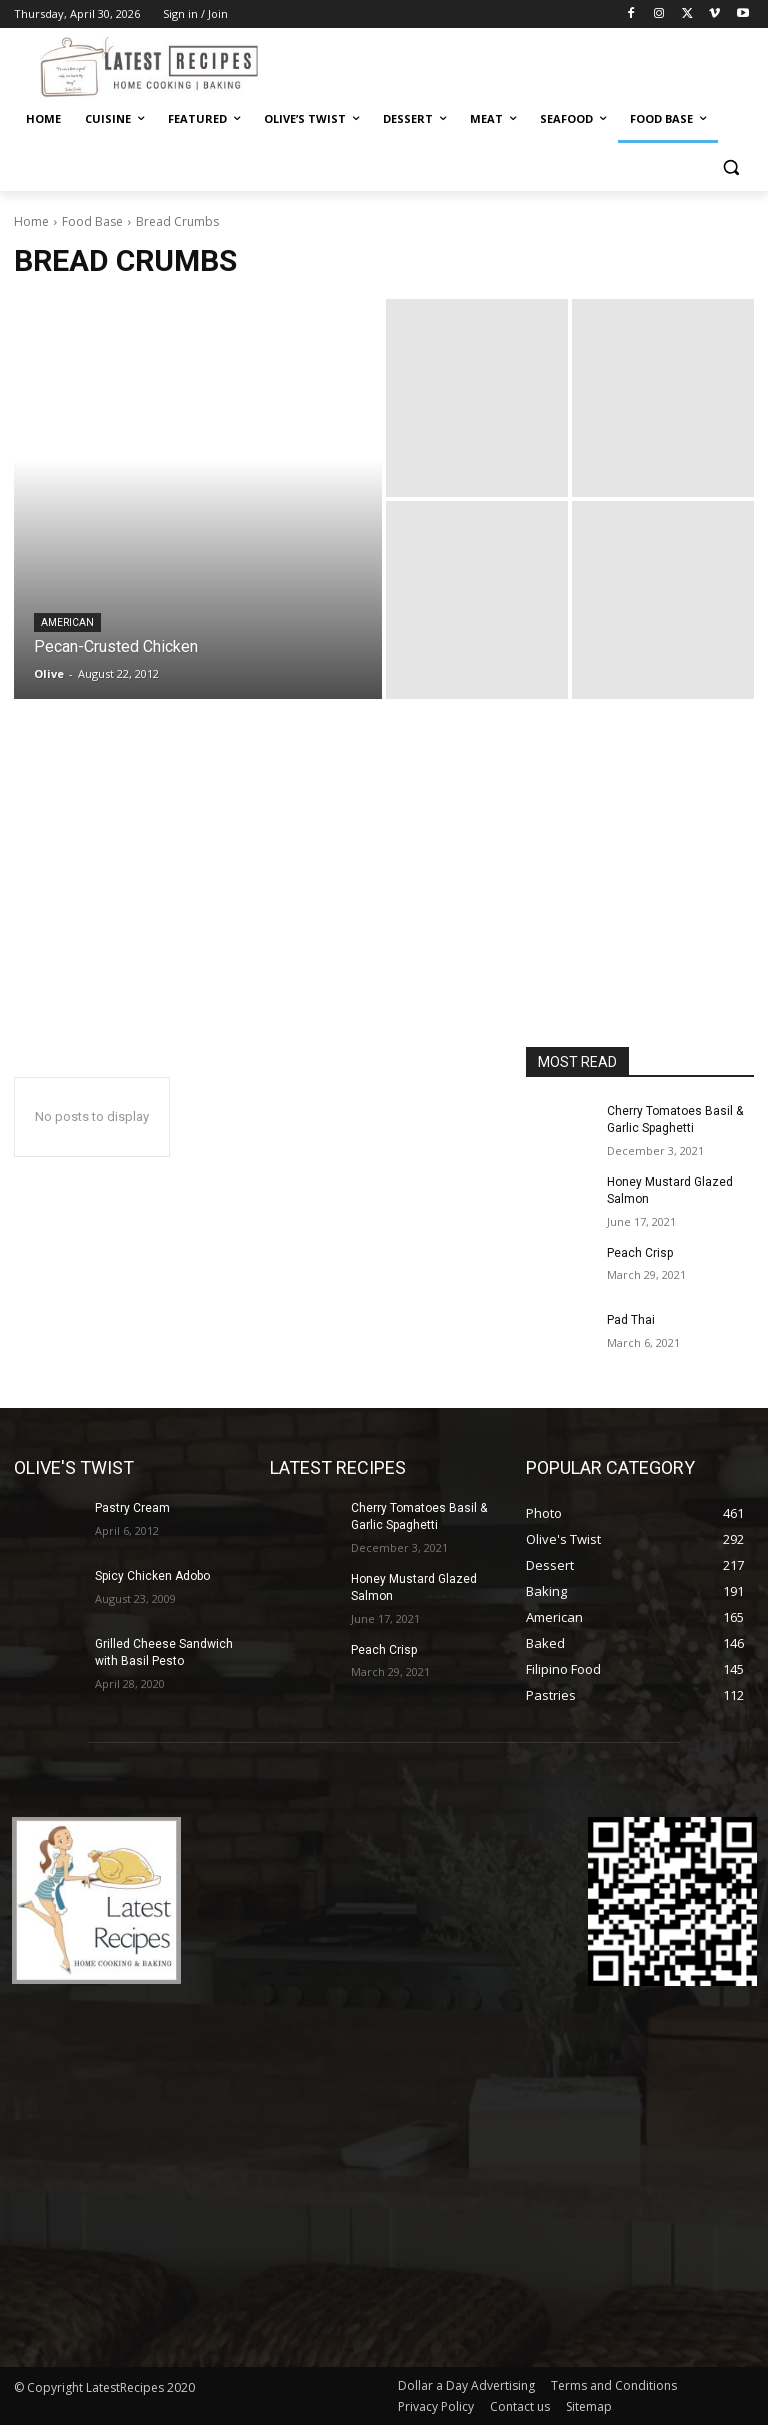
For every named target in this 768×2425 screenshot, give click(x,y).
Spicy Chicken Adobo (152, 1576)
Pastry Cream (132, 1508)
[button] (730, 167)
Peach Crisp (640, 1253)
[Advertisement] (384, 897)
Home (31, 221)
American (67, 622)
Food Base (92, 221)
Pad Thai (631, 1320)
